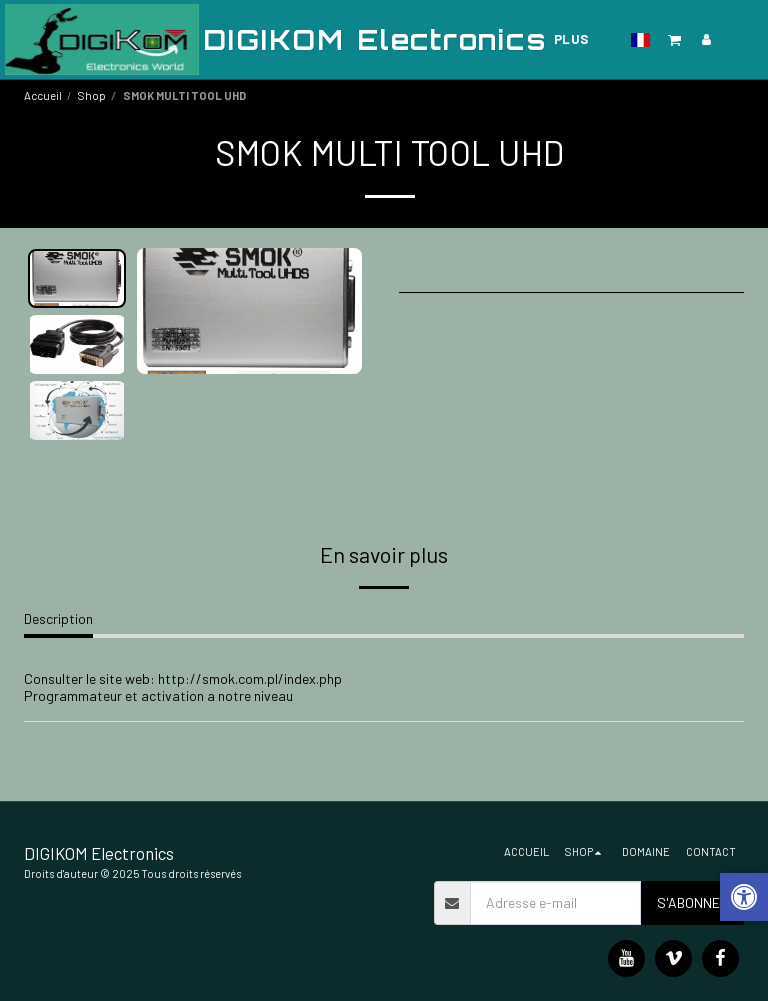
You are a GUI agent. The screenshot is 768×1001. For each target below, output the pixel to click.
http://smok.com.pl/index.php (250, 678)
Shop (92, 95)
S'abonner (692, 902)
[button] (675, 39)
